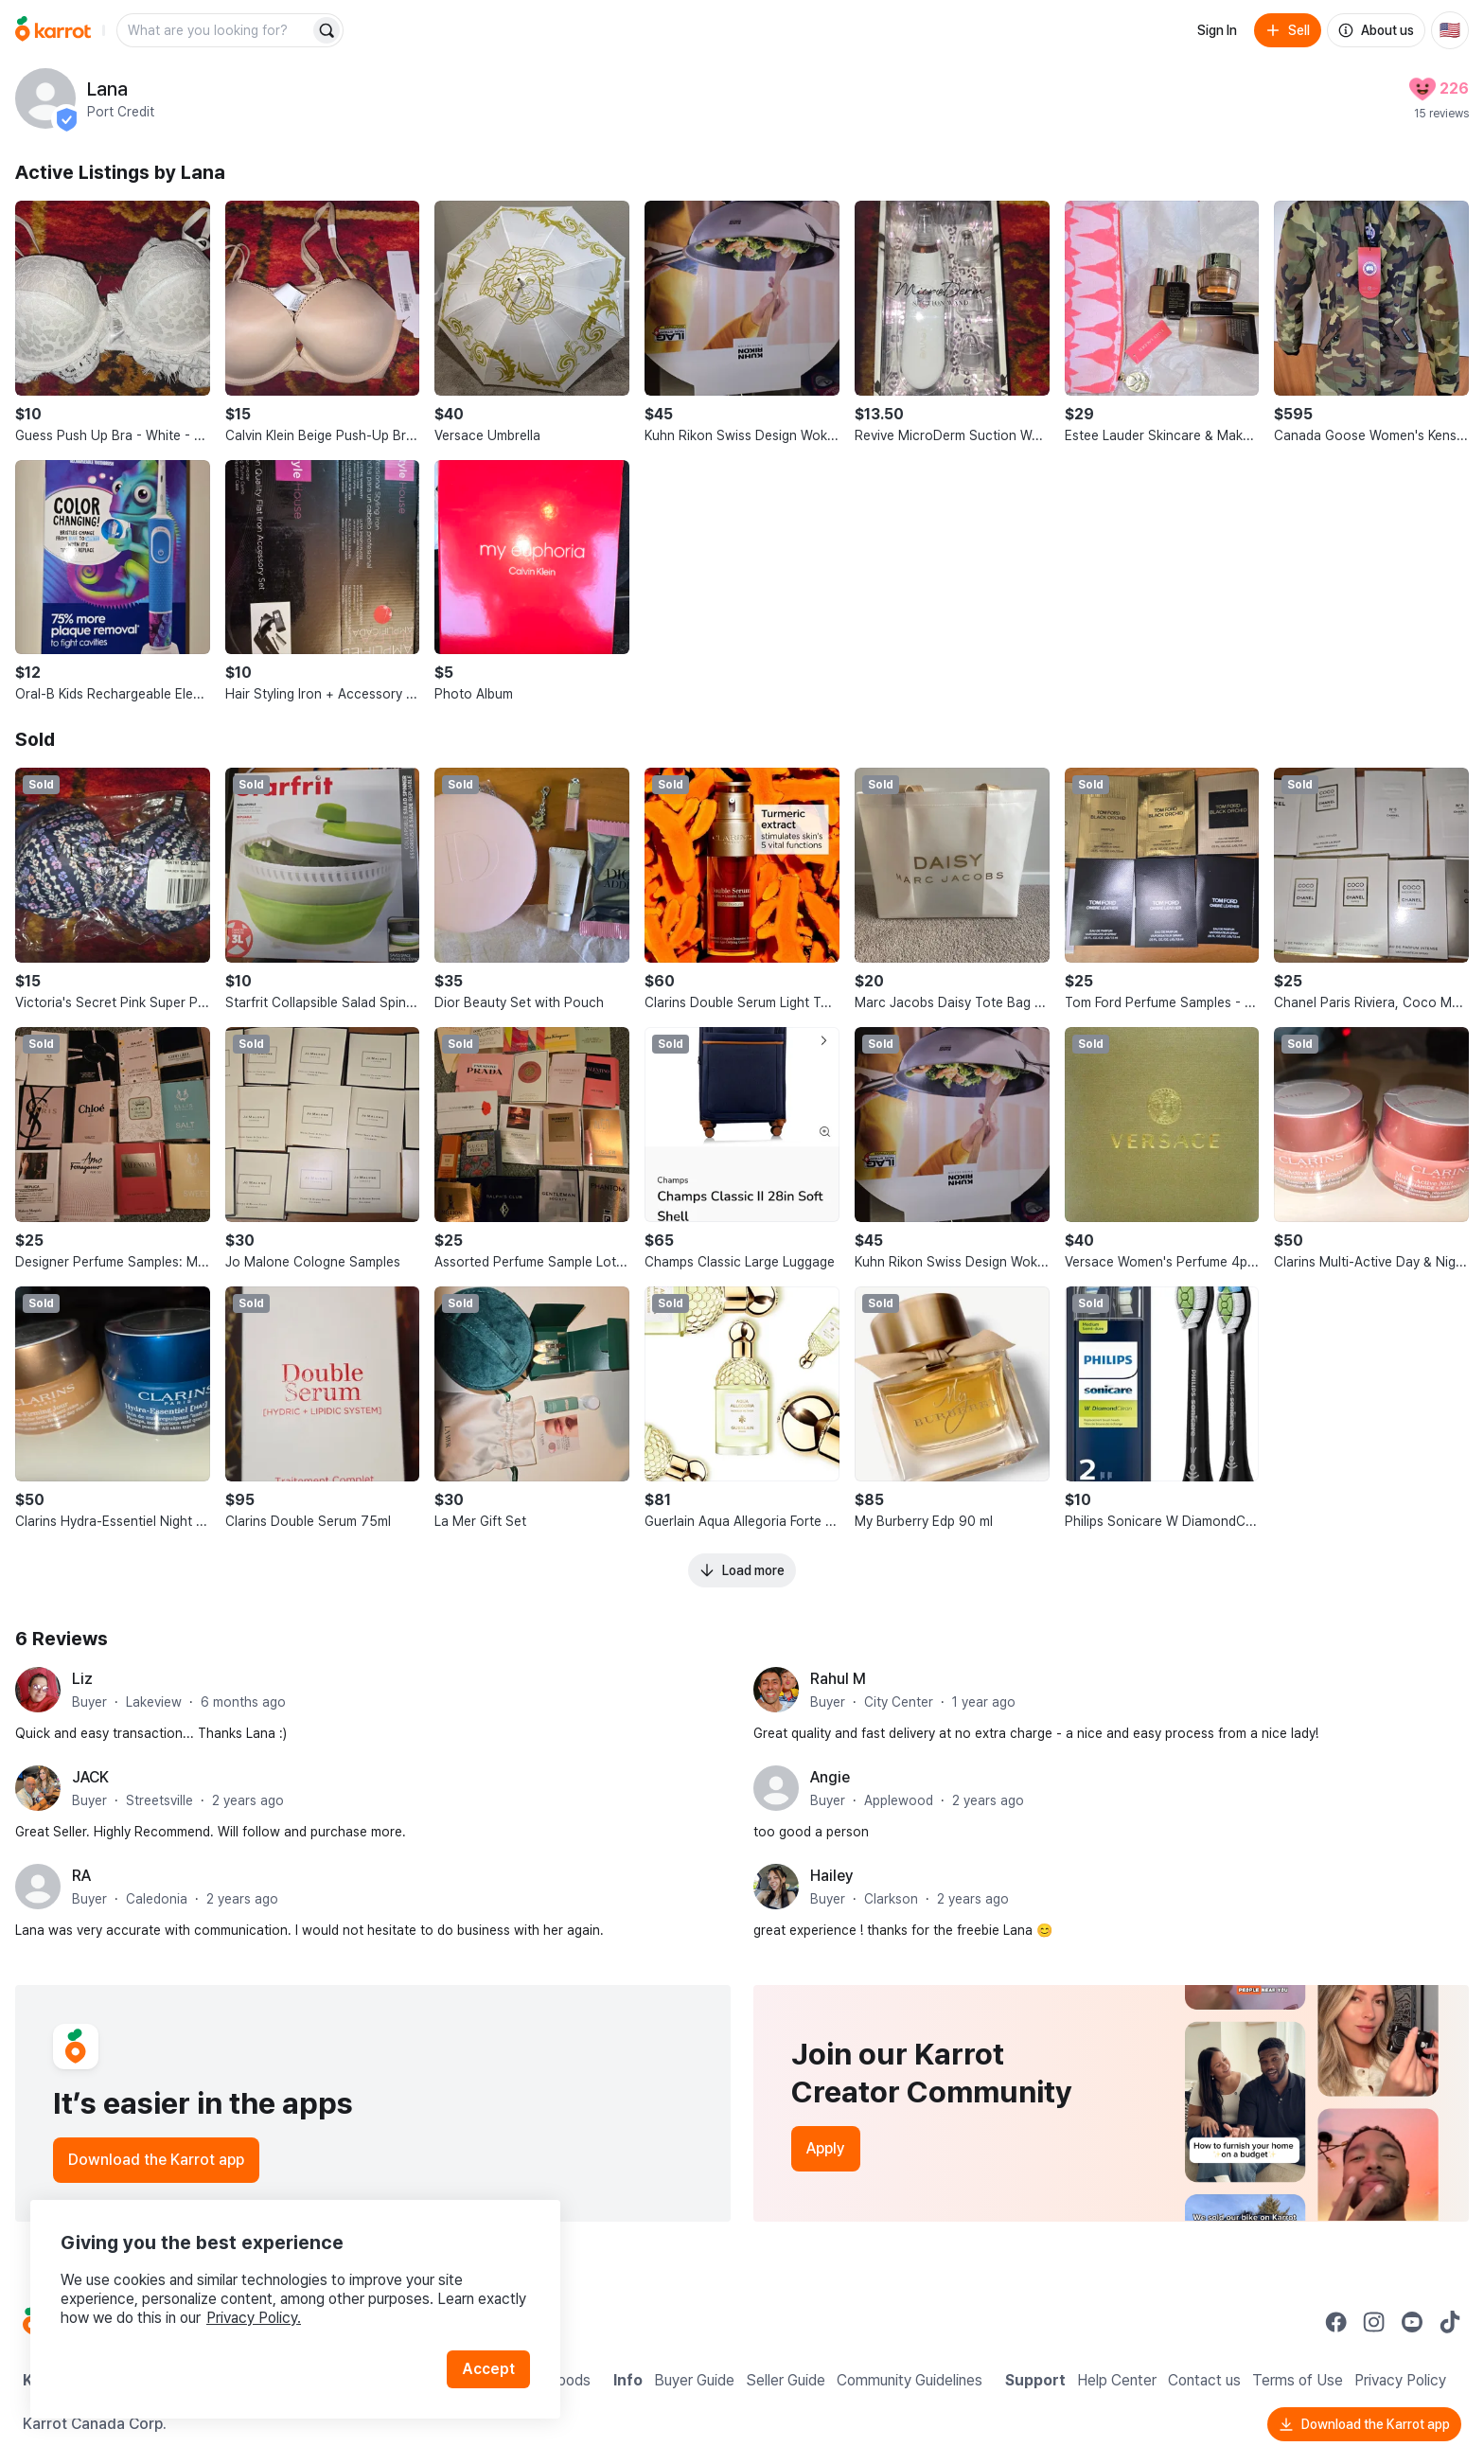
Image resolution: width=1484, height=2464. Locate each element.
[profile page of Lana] (45, 98)
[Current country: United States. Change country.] (1450, 30)
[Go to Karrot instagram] (1374, 2322)
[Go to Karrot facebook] (1336, 2322)
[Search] (326, 30)
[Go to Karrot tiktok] (1450, 2322)
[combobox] (214, 30)
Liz (82, 1679)
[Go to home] (53, 30)
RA (81, 1876)
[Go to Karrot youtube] (1412, 2322)
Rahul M (838, 1679)
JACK (90, 1777)
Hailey (832, 1876)
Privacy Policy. (253, 2318)
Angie (830, 1777)
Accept (488, 2369)
